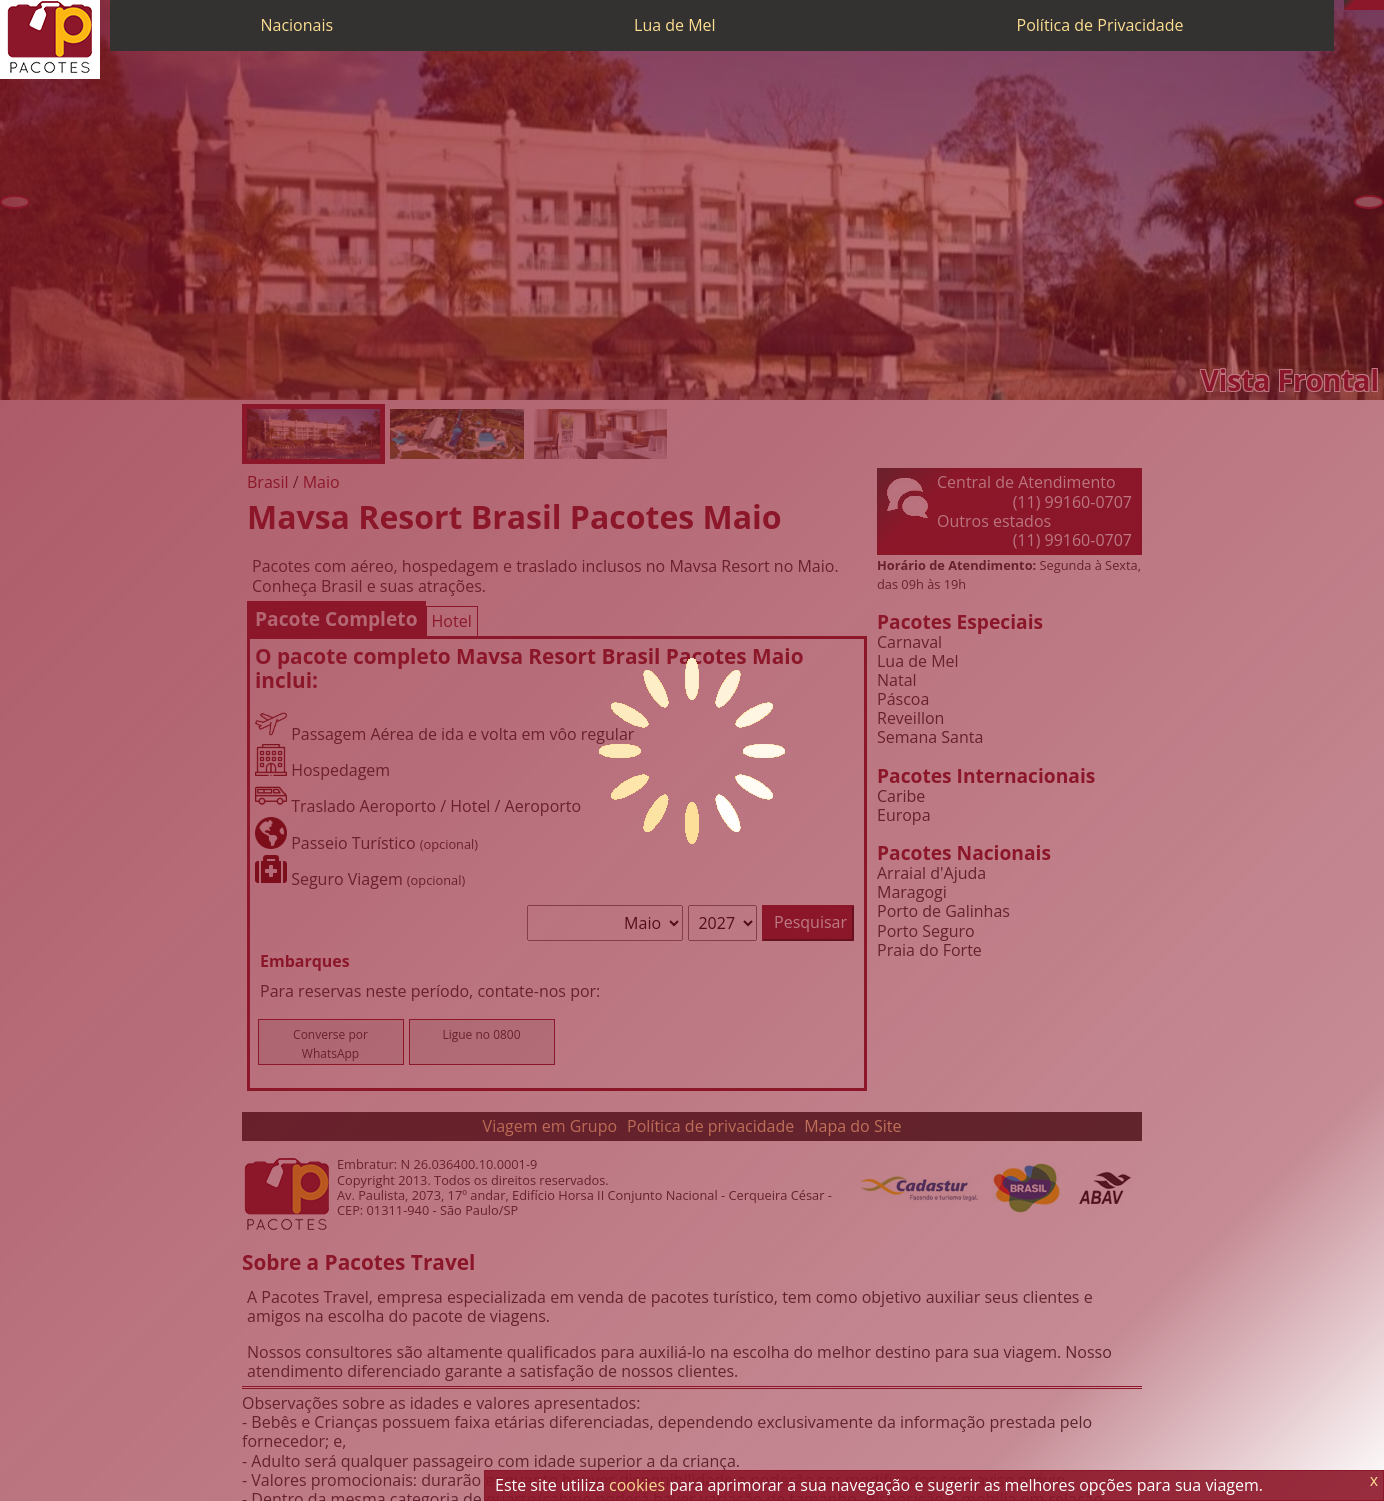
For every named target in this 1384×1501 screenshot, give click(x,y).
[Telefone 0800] (1349, 5)
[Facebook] (1379, 5)
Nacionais (296, 25)
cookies (637, 1485)
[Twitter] (1369, 5)
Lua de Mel (675, 25)
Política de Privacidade (1100, 25)
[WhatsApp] (1359, 5)
